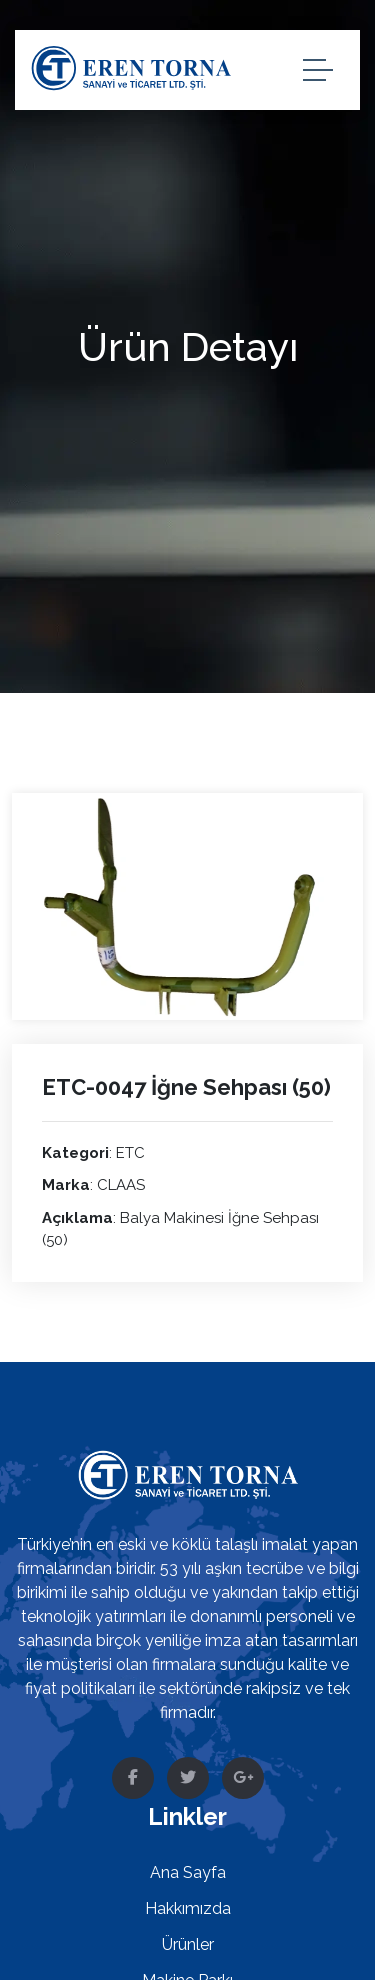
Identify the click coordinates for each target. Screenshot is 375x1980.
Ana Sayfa (188, 1872)
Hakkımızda (188, 1908)
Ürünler (188, 1944)
